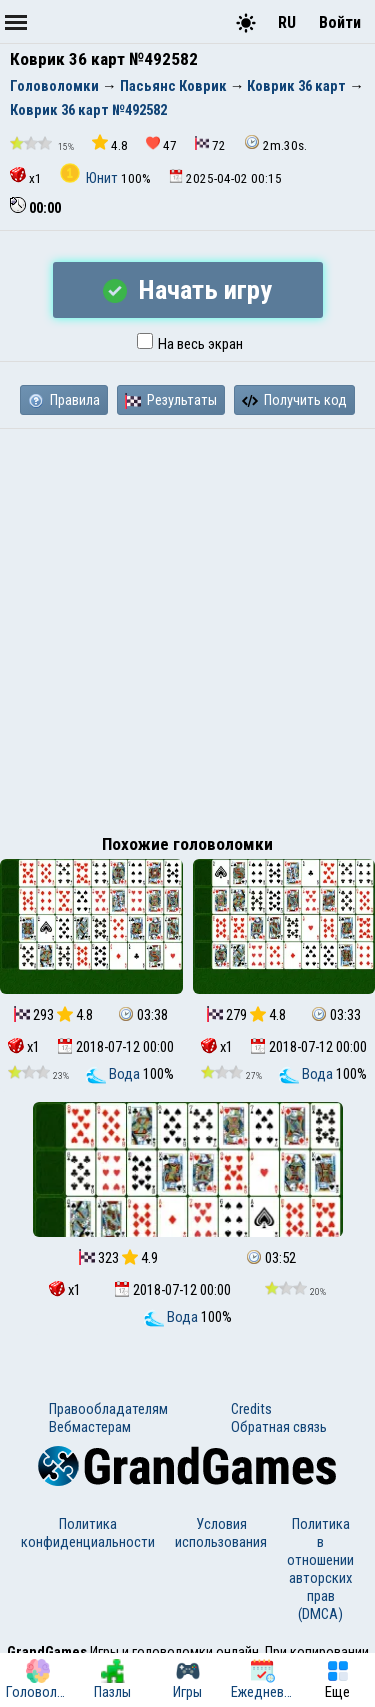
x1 (26, 176)
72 (210, 144)
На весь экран (190, 344)
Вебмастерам (90, 1427)
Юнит (90, 178)
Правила (64, 400)
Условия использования (221, 1533)
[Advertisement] (187, 626)
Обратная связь (279, 1427)
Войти (340, 22)
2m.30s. (275, 143)
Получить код (294, 400)
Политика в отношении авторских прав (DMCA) (320, 1569)
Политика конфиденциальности (88, 1533)
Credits (251, 1409)
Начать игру (187, 290)
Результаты (171, 400)
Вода (114, 1074)
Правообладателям (108, 1409)
